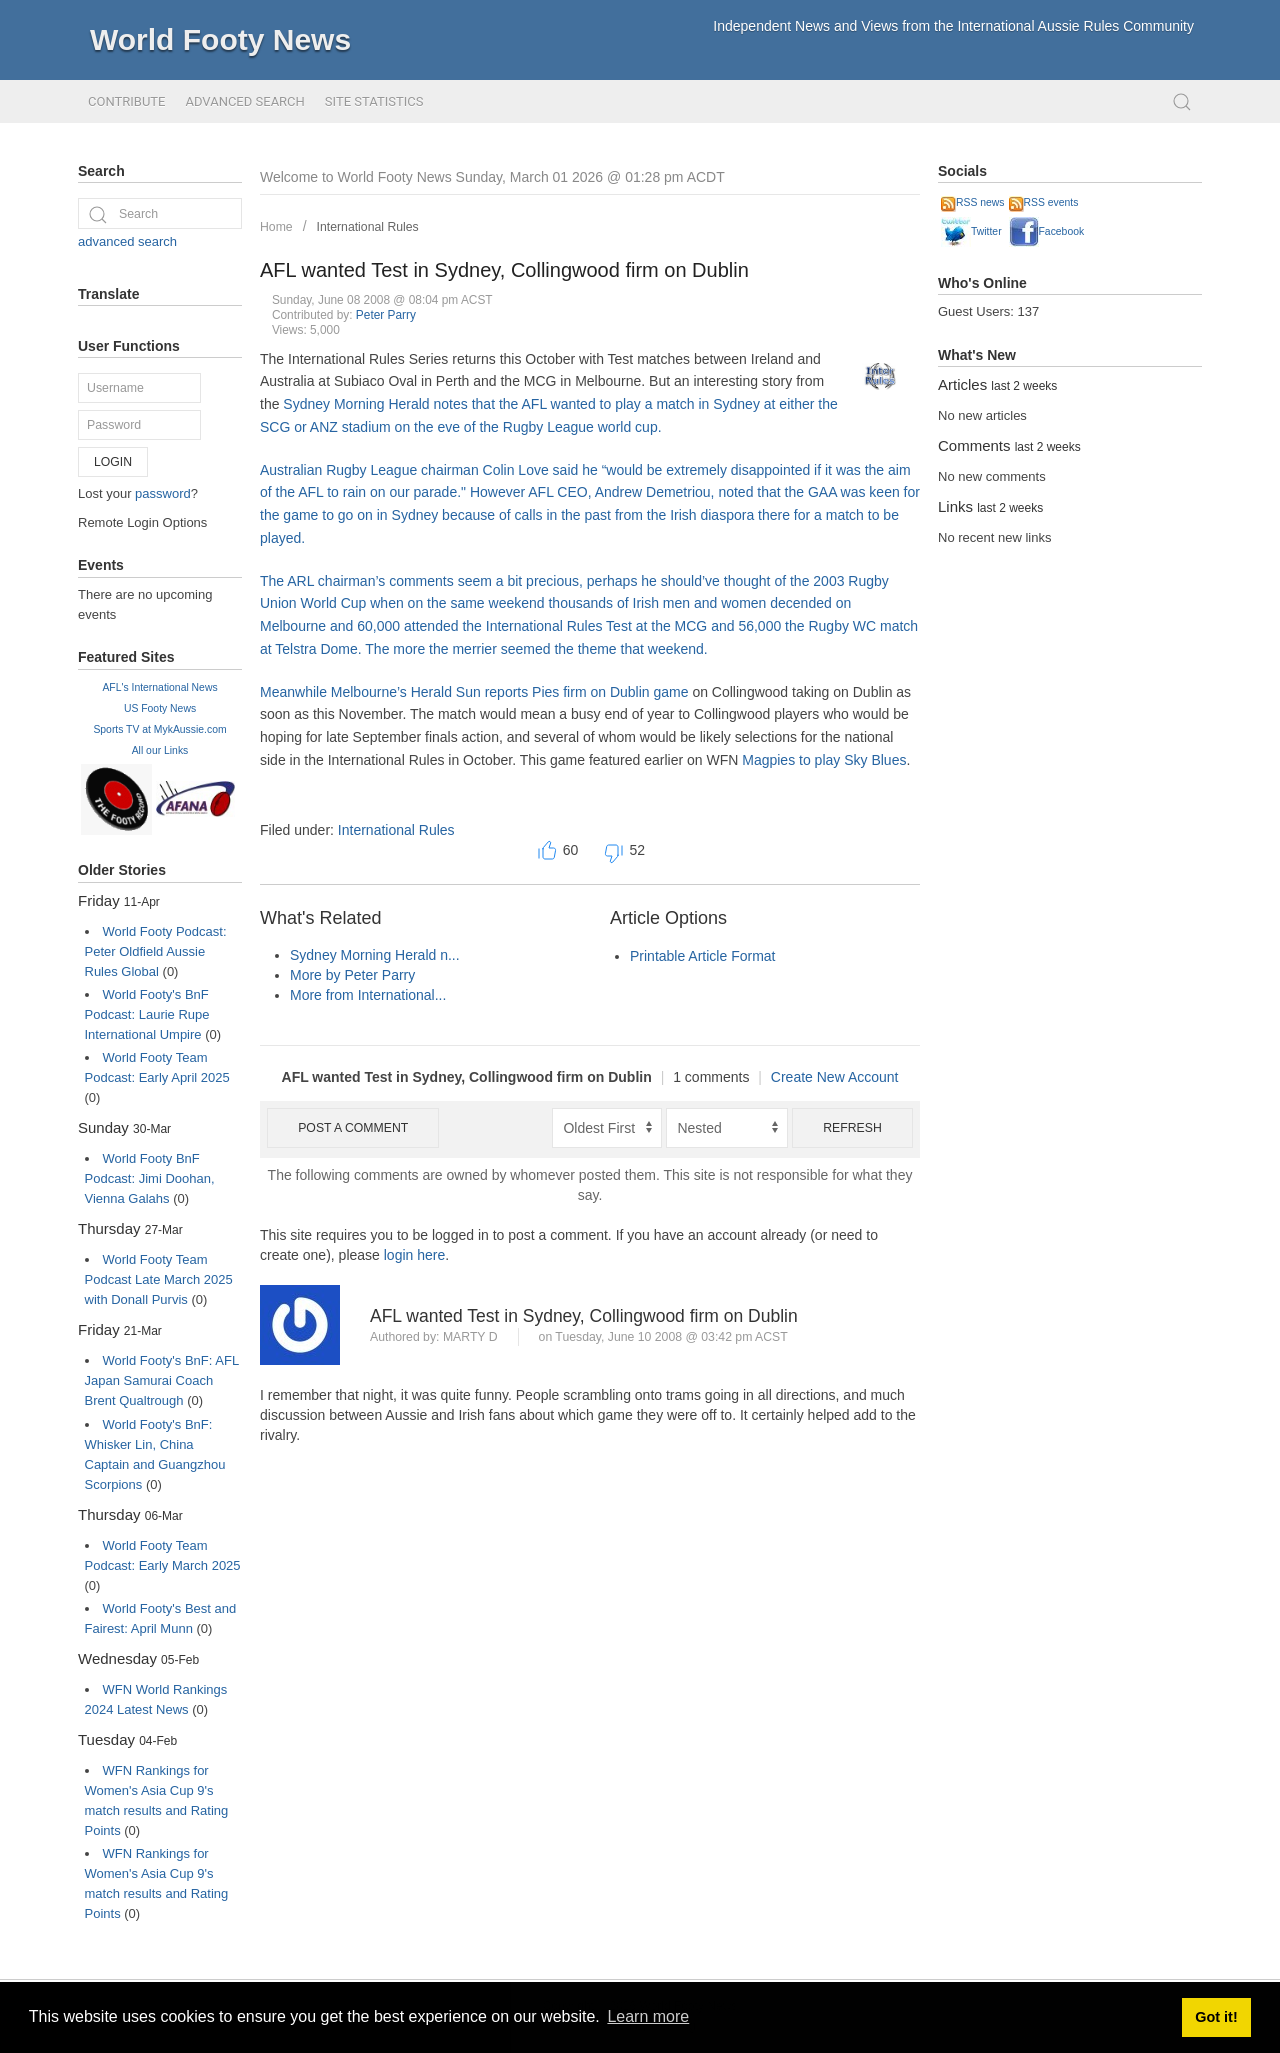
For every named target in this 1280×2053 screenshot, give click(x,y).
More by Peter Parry (352, 975)
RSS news (973, 202)
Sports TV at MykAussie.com (159, 729)
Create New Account (835, 1077)
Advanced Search (244, 101)
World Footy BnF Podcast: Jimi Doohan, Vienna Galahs (150, 1178)
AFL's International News (159, 687)
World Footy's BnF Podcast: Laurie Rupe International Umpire (147, 1014)
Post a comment (353, 1128)
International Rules (368, 227)
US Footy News (160, 708)
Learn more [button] (648, 2016)
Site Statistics (374, 101)
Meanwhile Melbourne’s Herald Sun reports (396, 692)
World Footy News (220, 39)
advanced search (127, 241)
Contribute (126, 101)
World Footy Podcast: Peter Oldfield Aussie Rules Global (156, 951)
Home (276, 227)
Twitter (971, 231)
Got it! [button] (1216, 2017)
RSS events (1044, 202)
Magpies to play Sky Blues (824, 760)
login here (415, 1255)
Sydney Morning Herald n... (375, 955)
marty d (470, 1337)
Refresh (852, 1128)
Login (113, 462)
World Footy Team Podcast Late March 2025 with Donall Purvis (159, 1279)
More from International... (368, 995)
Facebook (1047, 231)
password (163, 493)
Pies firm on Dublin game (610, 692)
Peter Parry (386, 315)
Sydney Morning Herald (356, 404)
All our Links (160, 750)
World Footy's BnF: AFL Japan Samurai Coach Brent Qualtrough (162, 1380)
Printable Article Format (703, 956)
